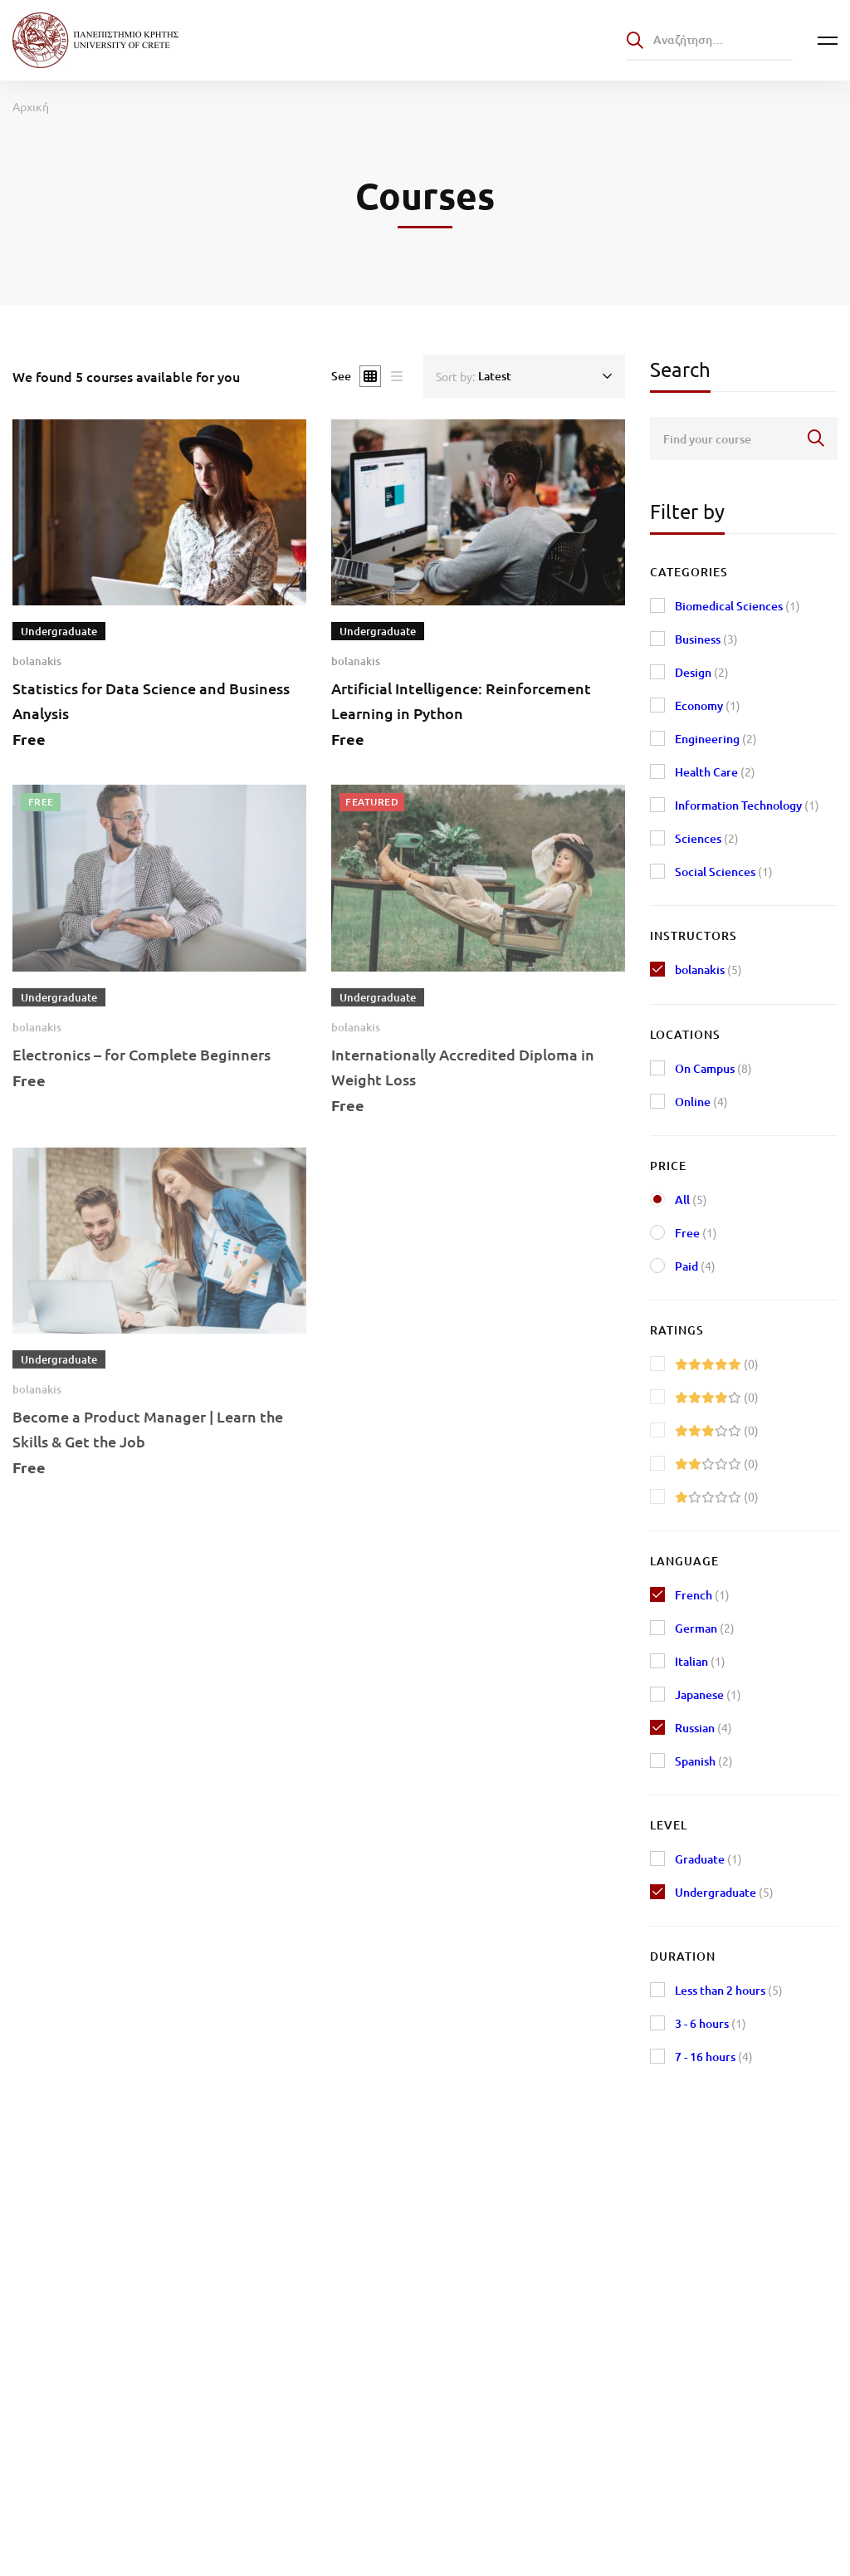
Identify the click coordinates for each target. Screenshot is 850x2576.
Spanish (704, 1761)
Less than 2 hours (729, 1990)
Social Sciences (724, 871)
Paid (695, 1266)
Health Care (715, 772)
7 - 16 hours (714, 2056)
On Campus (713, 1068)
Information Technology (747, 805)
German (705, 1628)
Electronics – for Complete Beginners (141, 1072)
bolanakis (36, 661)
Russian (703, 1728)
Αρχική (30, 106)
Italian (700, 1661)
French (702, 1595)
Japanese (708, 1694)
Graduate (708, 1859)
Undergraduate (724, 1892)
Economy (707, 705)
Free (696, 1233)
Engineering (716, 739)
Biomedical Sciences (737, 606)
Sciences (707, 838)
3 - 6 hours (710, 2023)
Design (702, 672)
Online (701, 1101)
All (691, 1199)
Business (706, 639)
